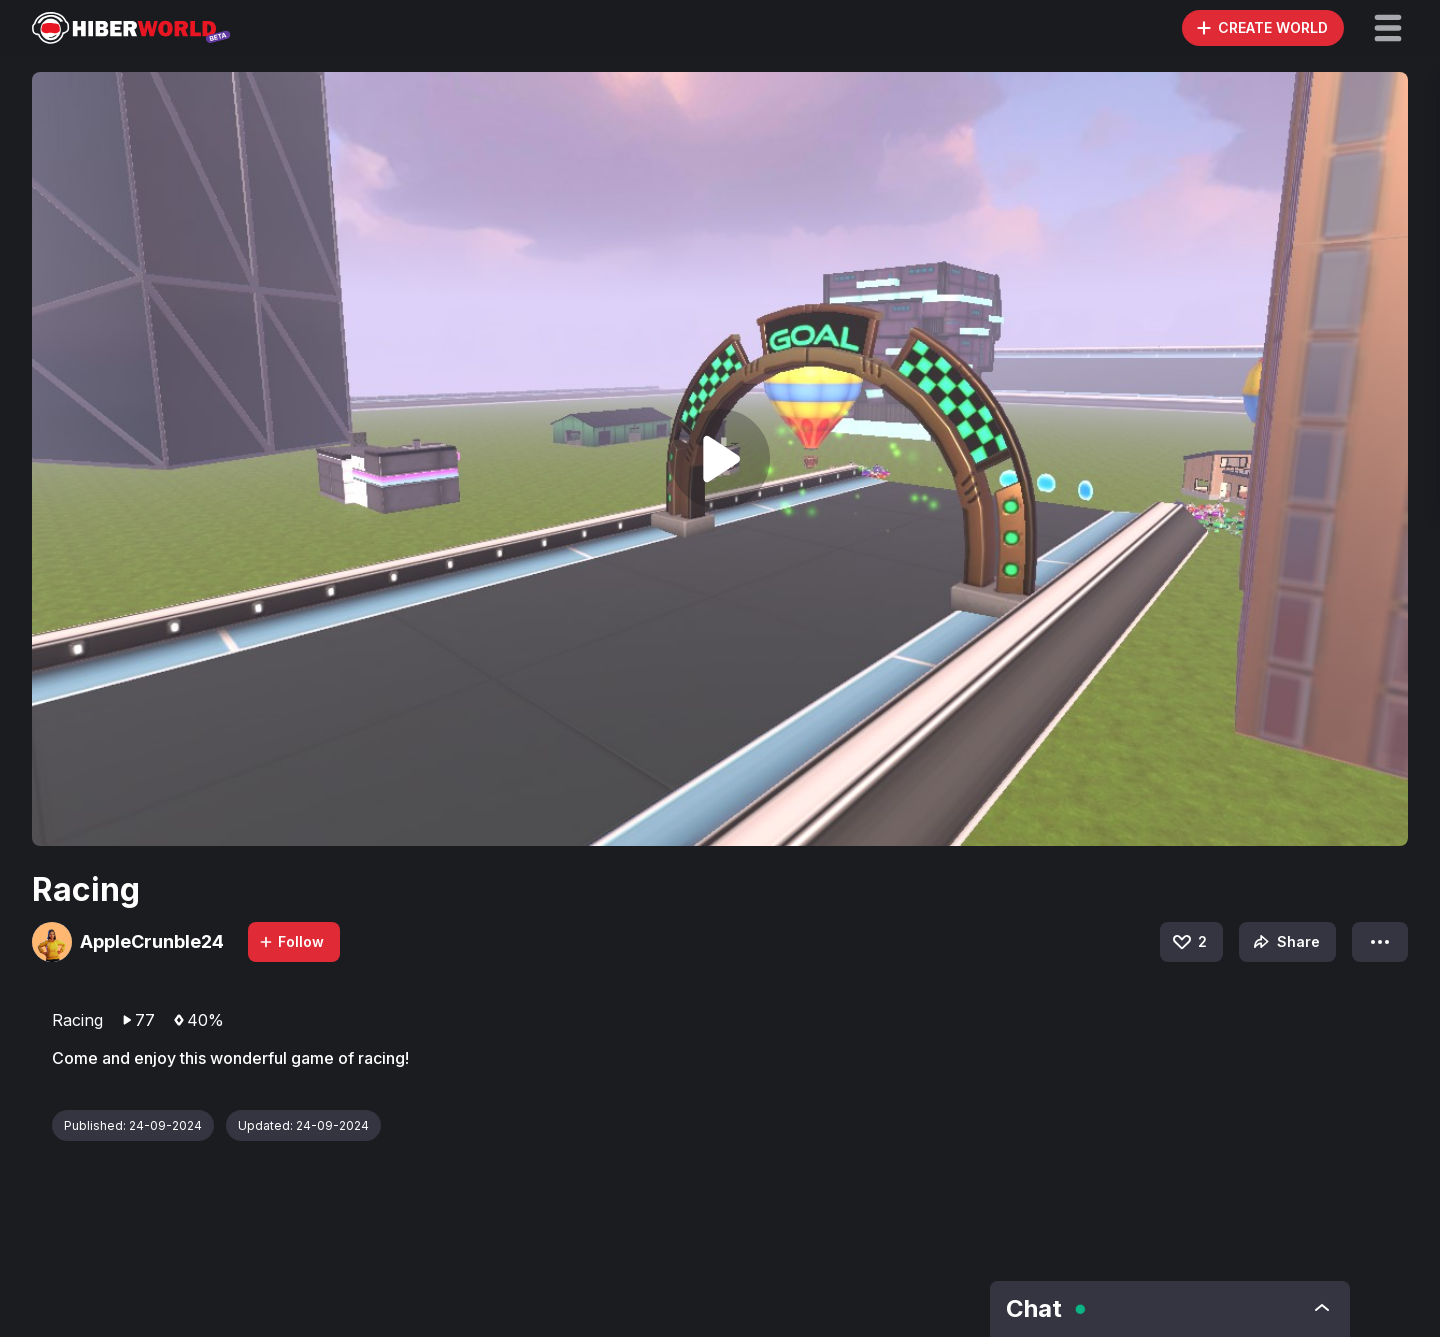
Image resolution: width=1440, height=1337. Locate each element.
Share (1284, 942)
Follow (291, 941)
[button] (1388, 28)
